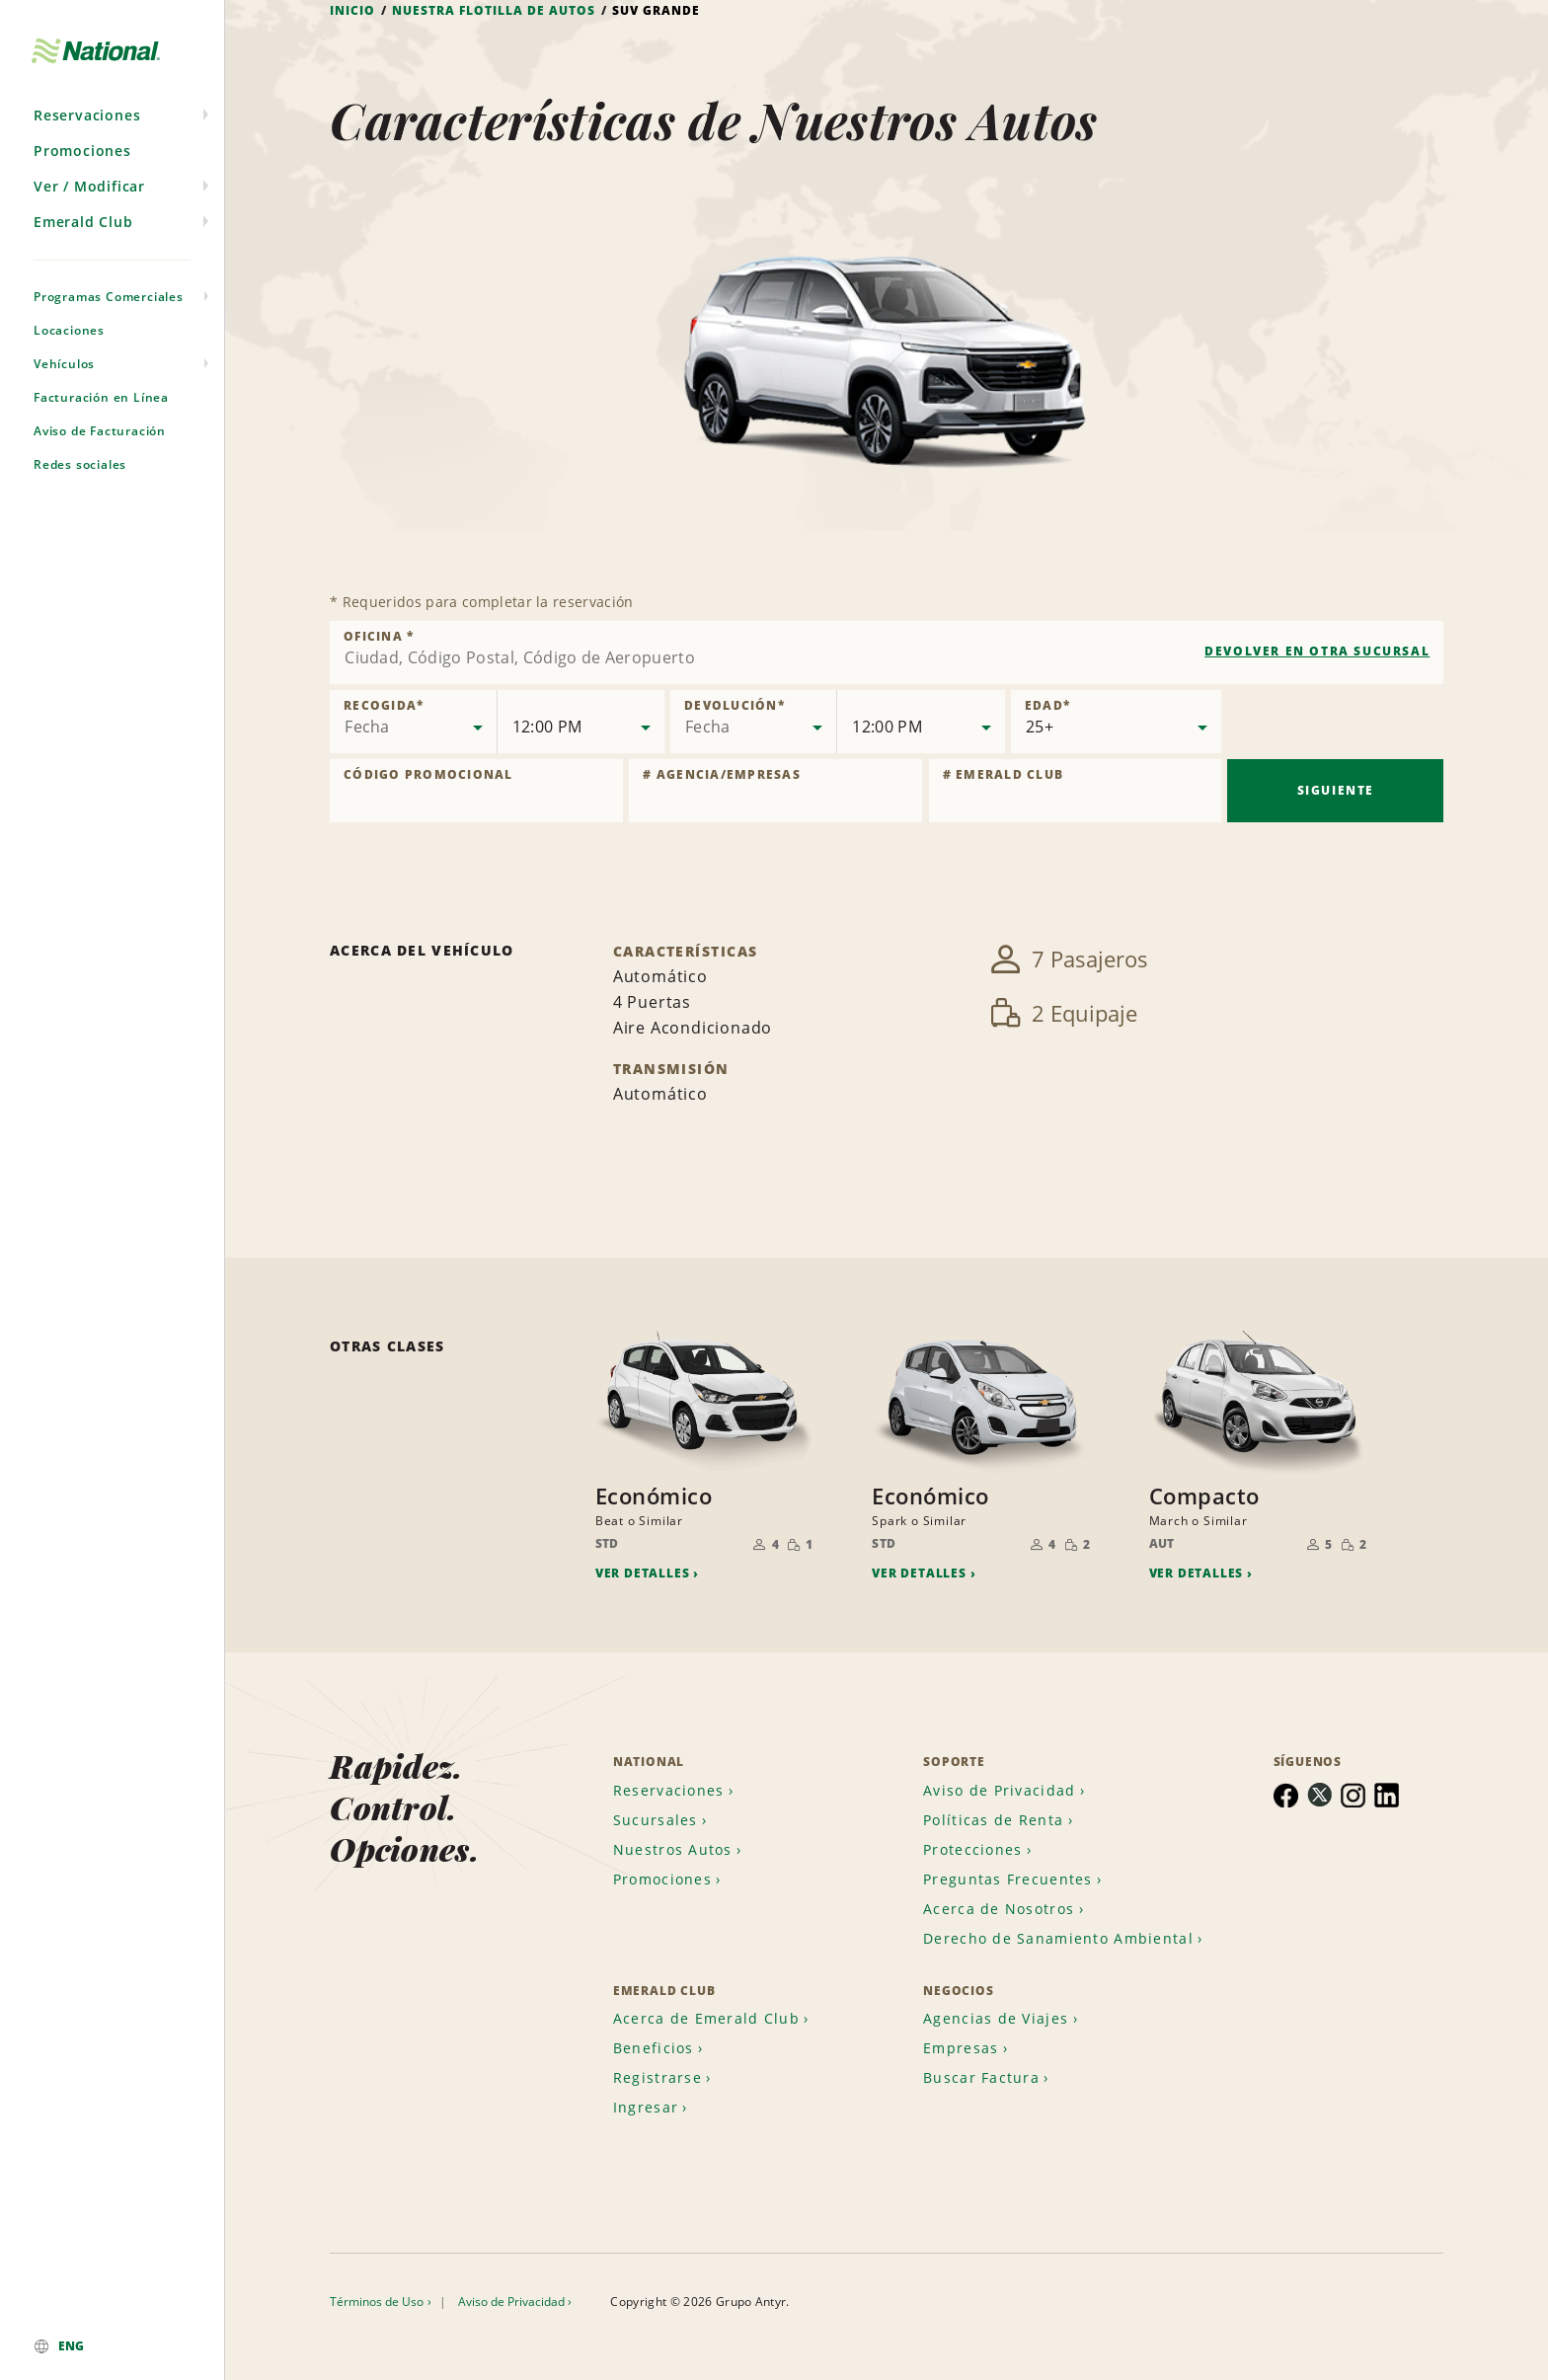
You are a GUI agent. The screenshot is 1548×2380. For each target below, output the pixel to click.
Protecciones (972, 1846)
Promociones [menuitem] (82, 153)
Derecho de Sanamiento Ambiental (1058, 1935)
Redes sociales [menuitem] (80, 467)
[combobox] (886, 652)
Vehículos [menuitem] (64, 366)
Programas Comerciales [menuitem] (109, 299)
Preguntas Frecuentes (1008, 1876)
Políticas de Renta (993, 1816)
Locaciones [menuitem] (69, 333)
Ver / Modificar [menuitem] (89, 189)
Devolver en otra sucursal (1317, 651)
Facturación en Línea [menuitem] (101, 400)
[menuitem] (112, 2346)
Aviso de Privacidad (999, 1787)
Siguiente (1335, 791)
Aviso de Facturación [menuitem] (100, 433)
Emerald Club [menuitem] (83, 224)
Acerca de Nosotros (998, 1905)
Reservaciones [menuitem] (87, 118)
